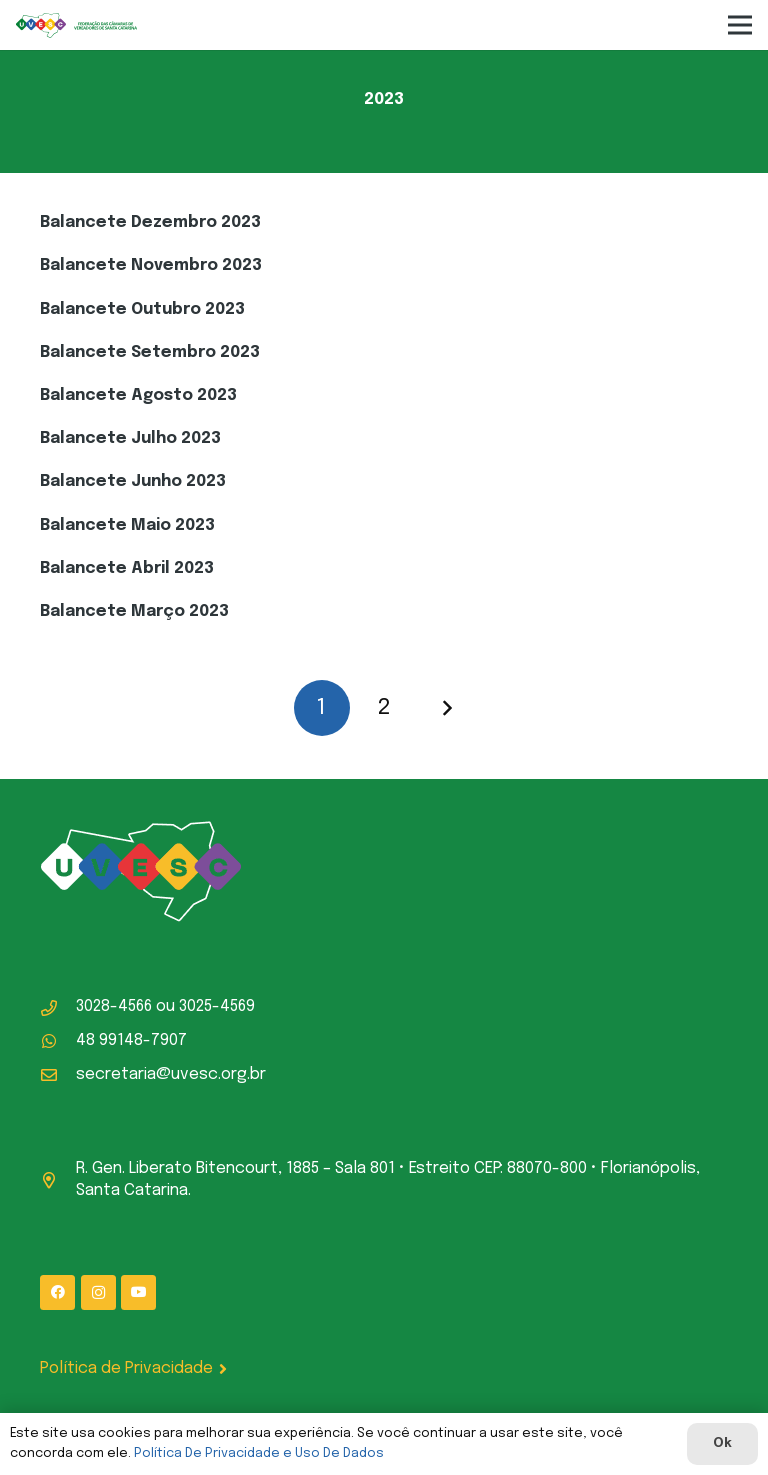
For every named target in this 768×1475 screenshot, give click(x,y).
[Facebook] (57, 1292)
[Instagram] (98, 1292)
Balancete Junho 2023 (133, 481)
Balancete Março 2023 (134, 611)
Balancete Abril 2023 (127, 568)
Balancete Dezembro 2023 (150, 222)
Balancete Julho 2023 (130, 438)
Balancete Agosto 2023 (138, 395)
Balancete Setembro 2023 (150, 352)
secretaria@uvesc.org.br (171, 1074)
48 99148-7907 (131, 1040)
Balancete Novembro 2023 (151, 265)
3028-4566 (114, 1006)
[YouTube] (138, 1292)
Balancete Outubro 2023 (142, 309)
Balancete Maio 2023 (127, 525)
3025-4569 (217, 1006)
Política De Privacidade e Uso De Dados (259, 1453)
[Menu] (740, 25)
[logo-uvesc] (76, 25)
